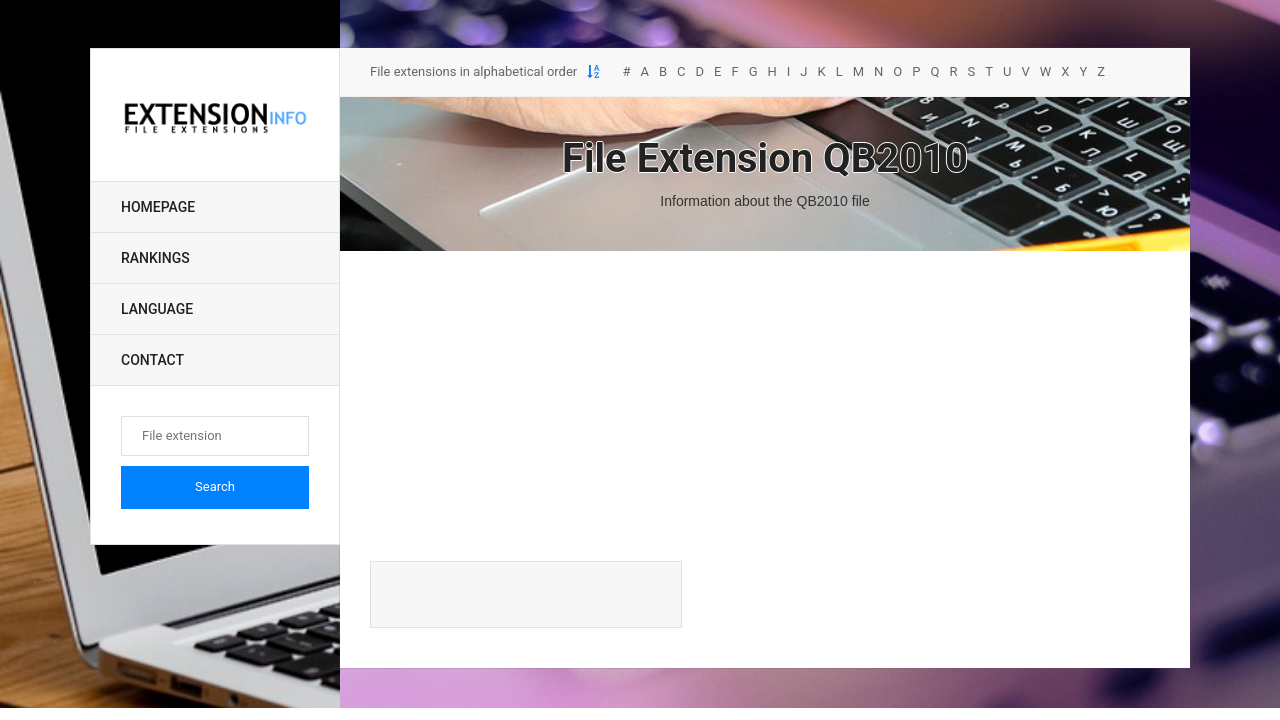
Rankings (155, 258)
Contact (152, 360)
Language (157, 309)
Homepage (158, 207)
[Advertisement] (765, 406)
